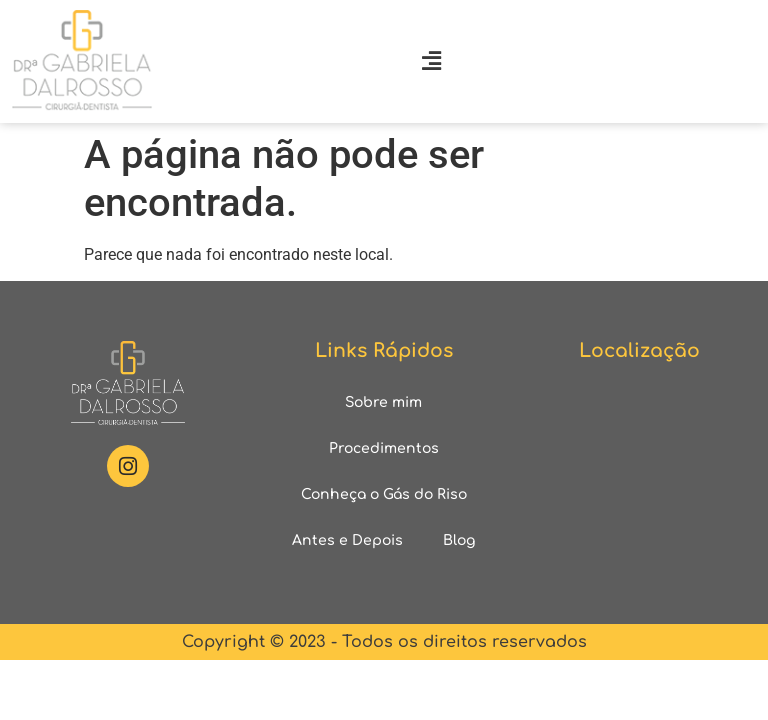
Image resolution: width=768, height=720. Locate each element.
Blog (459, 540)
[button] (432, 61)
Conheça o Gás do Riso (384, 494)
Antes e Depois (347, 540)
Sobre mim (383, 402)
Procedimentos (384, 448)
